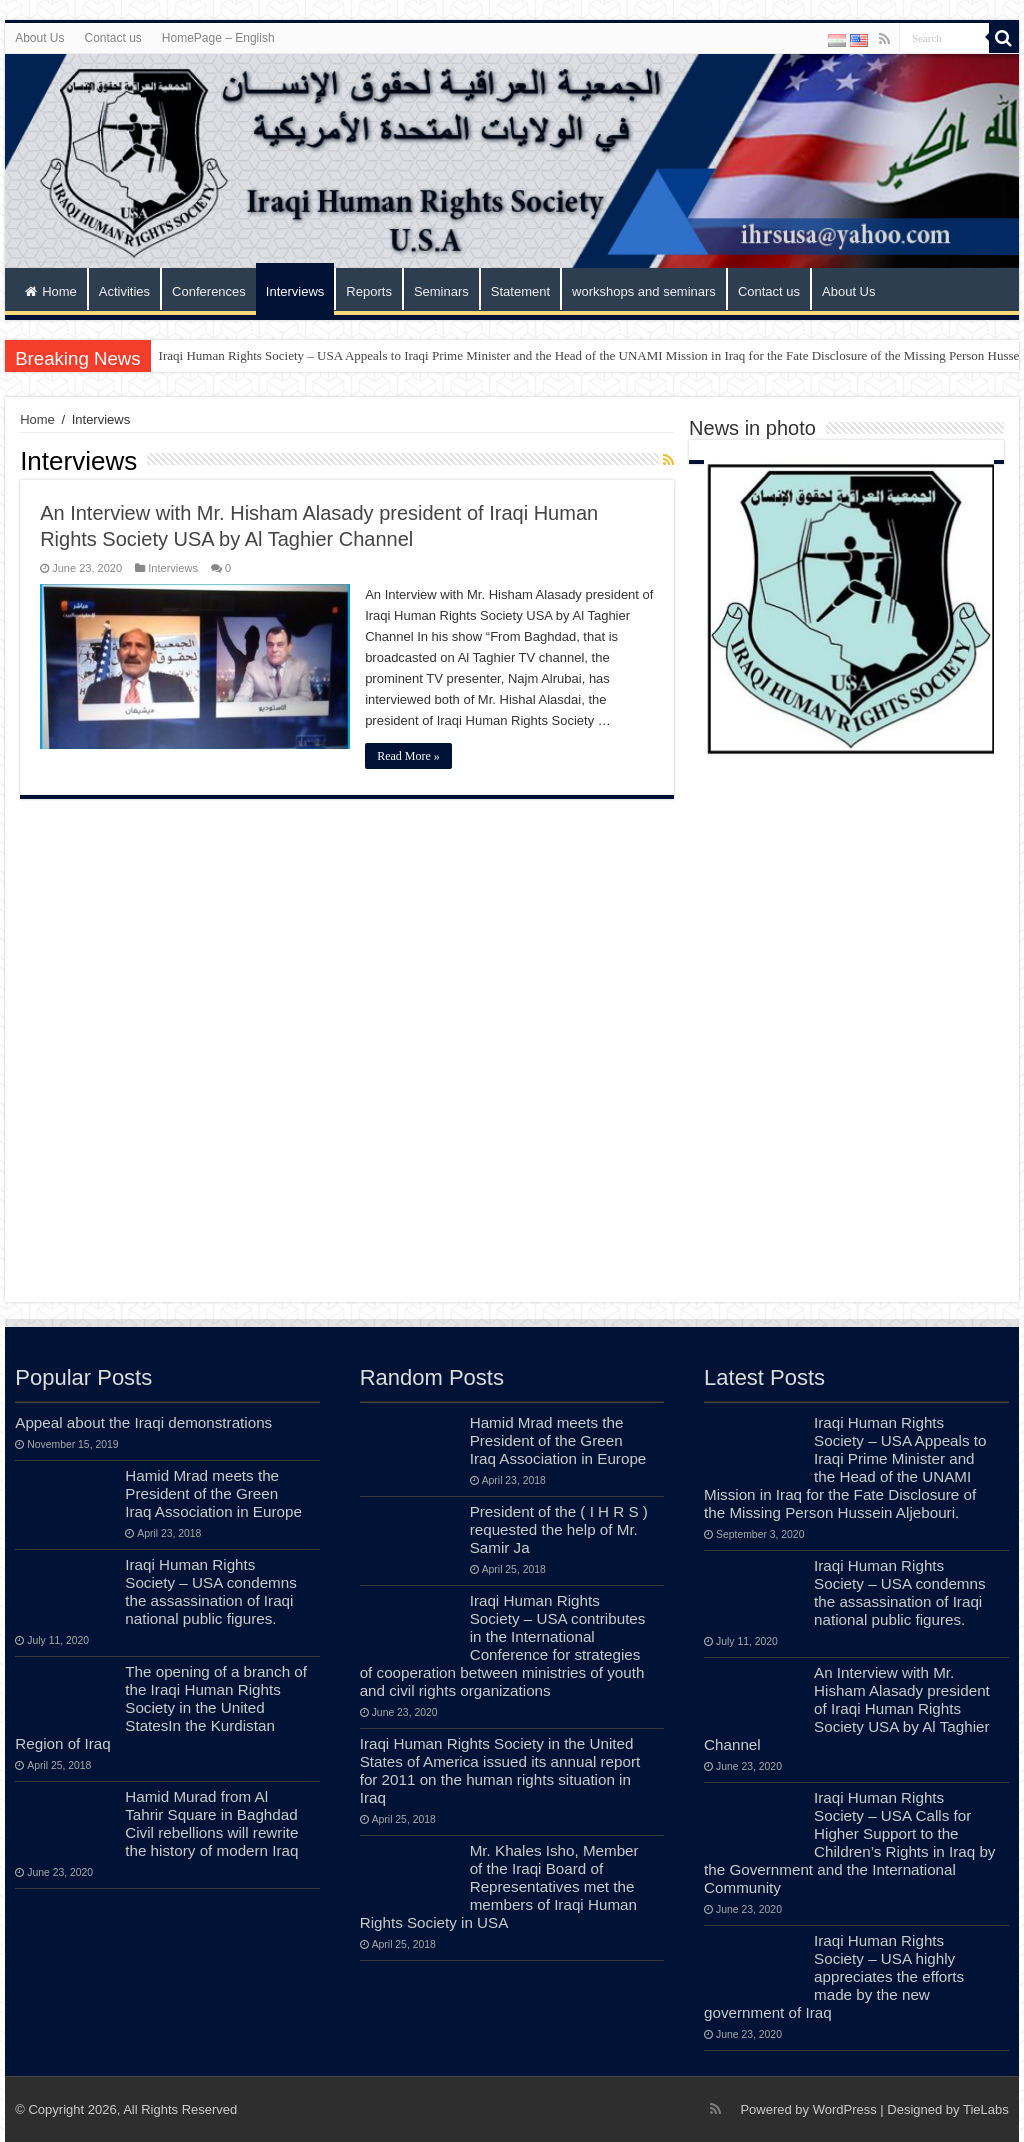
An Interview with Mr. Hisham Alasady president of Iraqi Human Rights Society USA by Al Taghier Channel (847, 1708)
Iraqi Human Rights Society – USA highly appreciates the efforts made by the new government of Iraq (834, 1976)
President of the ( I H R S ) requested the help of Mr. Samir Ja (559, 1529)
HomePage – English (218, 38)
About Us (39, 38)
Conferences (209, 291)
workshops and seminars (644, 291)
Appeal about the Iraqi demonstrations (143, 1422)
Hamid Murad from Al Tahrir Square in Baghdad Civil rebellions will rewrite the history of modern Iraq (211, 1823)
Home (51, 291)
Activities (124, 291)
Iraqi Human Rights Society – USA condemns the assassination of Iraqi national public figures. (211, 1591)
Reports (369, 291)
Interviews (295, 291)
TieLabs (986, 2109)
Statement (520, 291)
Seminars (441, 291)
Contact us (112, 38)
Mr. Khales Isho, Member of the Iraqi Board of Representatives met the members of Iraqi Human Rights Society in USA (499, 1886)
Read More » (408, 756)
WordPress (845, 2109)
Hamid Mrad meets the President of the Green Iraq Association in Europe (213, 1493)
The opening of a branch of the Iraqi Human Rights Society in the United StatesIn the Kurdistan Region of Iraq (161, 1707)
